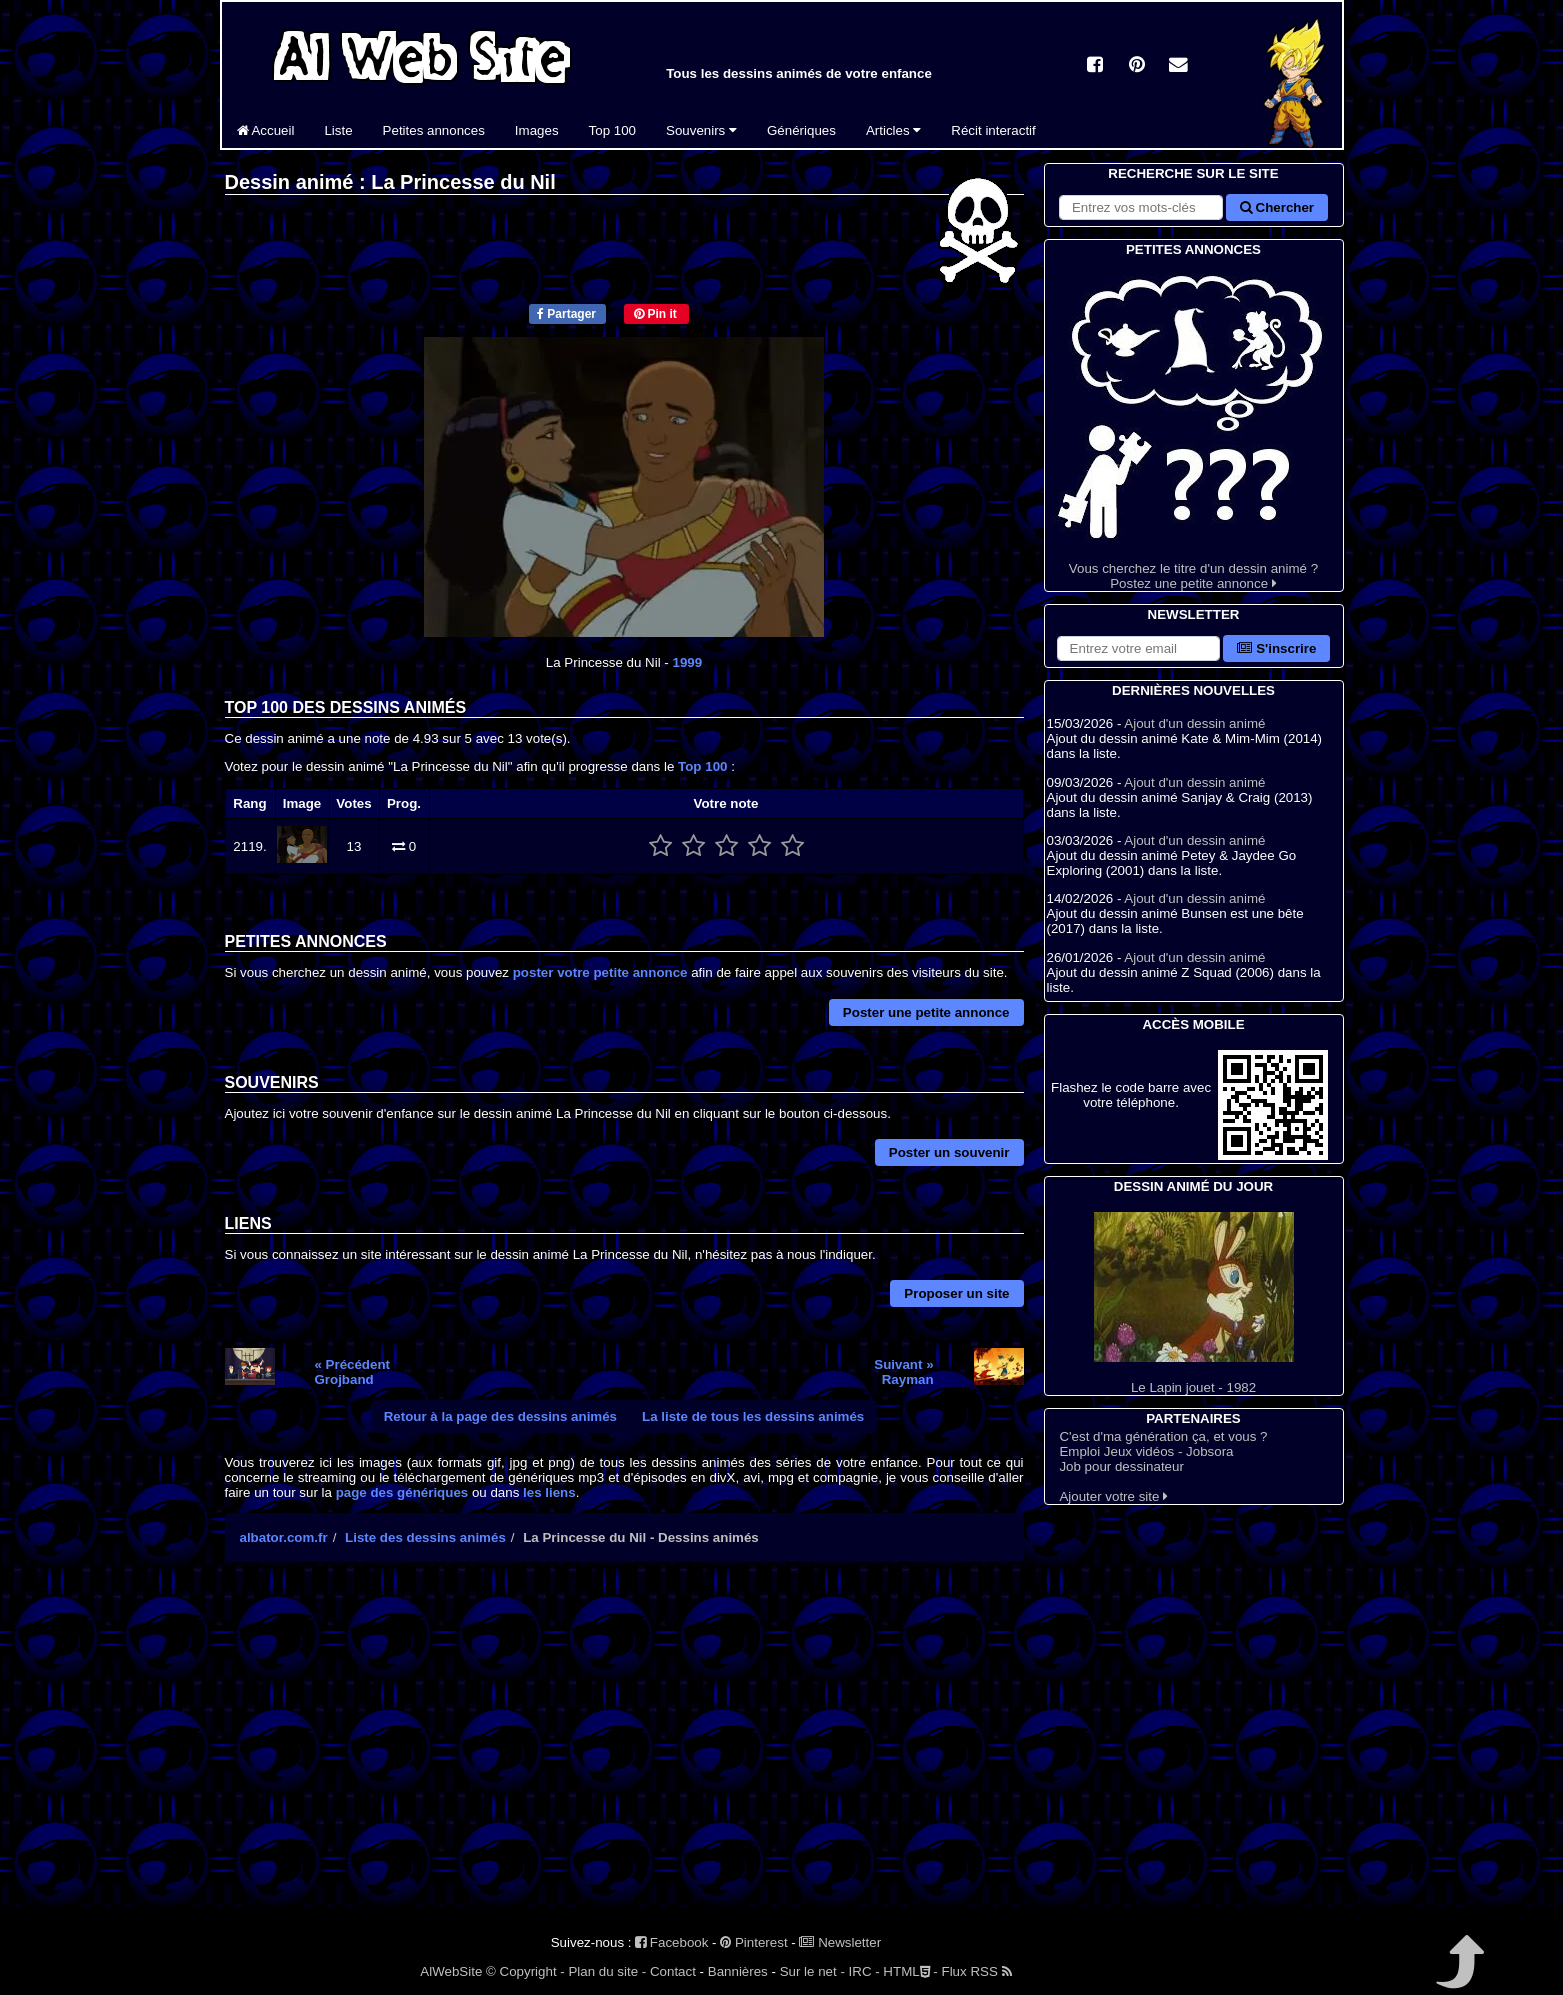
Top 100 (612, 130)
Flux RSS (977, 1971)
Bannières (738, 1971)
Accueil (266, 130)
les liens (549, 1492)
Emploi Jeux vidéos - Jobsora (1146, 1451)
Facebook (671, 1942)
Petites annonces (434, 130)
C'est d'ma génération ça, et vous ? (1163, 1436)
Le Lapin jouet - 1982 (1194, 1303)
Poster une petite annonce (926, 1012)
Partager (566, 314)
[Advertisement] (624, 1752)
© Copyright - (525, 1971)
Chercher (1277, 207)
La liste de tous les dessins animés (753, 1416)
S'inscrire (1276, 648)
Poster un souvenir (949, 1152)
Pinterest (753, 1942)
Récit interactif (993, 130)
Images (537, 130)
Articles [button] (893, 130)
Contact (673, 1971)
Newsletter (840, 1942)
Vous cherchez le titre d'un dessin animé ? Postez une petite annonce (1194, 425)
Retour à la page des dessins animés (500, 1416)
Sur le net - (812, 1971)
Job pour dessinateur (1121, 1466)
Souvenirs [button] (701, 130)
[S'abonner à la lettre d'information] (1139, 648)
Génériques (801, 130)
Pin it (655, 314)
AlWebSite (451, 1971)
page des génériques (402, 1492)
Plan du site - (607, 1971)
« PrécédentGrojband (352, 1372)
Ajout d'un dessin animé (1194, 723)
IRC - (864, 1971)
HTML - (910, 1971)
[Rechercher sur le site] (1141, 207)
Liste (338, 130)
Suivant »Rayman (903, 1372)
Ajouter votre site (1113, 1496)
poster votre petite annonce (600, 972)
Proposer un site (956, 1293)
